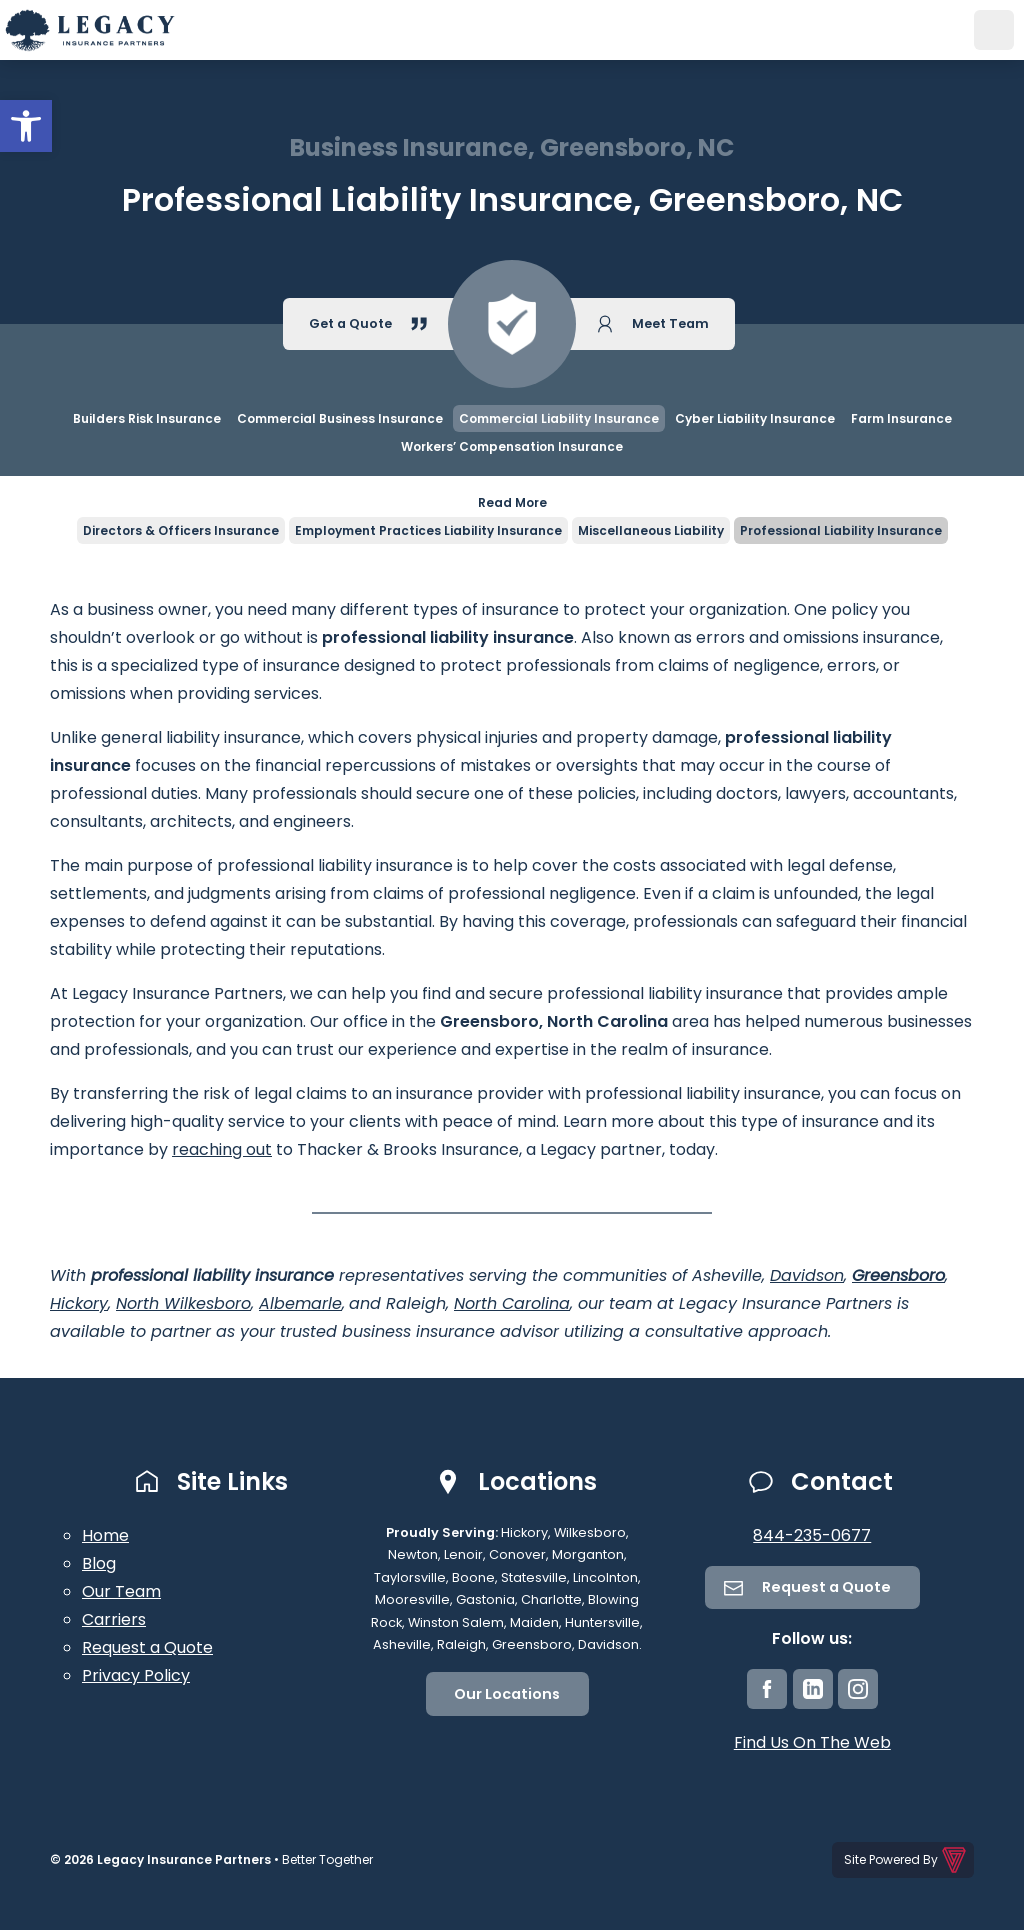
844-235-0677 (812, 1535)
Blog (99, 1563)
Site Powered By (906, 1860)
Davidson (807, 1275)
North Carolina (512, 1303)
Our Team (121, 1591)
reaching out (222, 1149)
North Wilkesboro (183, 1303)
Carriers (114, 1619)
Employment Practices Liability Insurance (428, 530)
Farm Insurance (901, 418)
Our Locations (507, 1694)
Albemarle (300, 1303)
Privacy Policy (136, 1675)
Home (105, 1535)
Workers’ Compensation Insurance (512, 446)
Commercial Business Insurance (340, 418)
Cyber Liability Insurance (755, 418)
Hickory (79, 1303)
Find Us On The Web (812, 1742)
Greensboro (898, 1275)
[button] (26, 126)
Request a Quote (147, 1647)
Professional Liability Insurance (841, 530)
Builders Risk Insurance (147, 418)
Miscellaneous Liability (651, 530)
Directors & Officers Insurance (181, 530)
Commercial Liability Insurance (559, 418)
